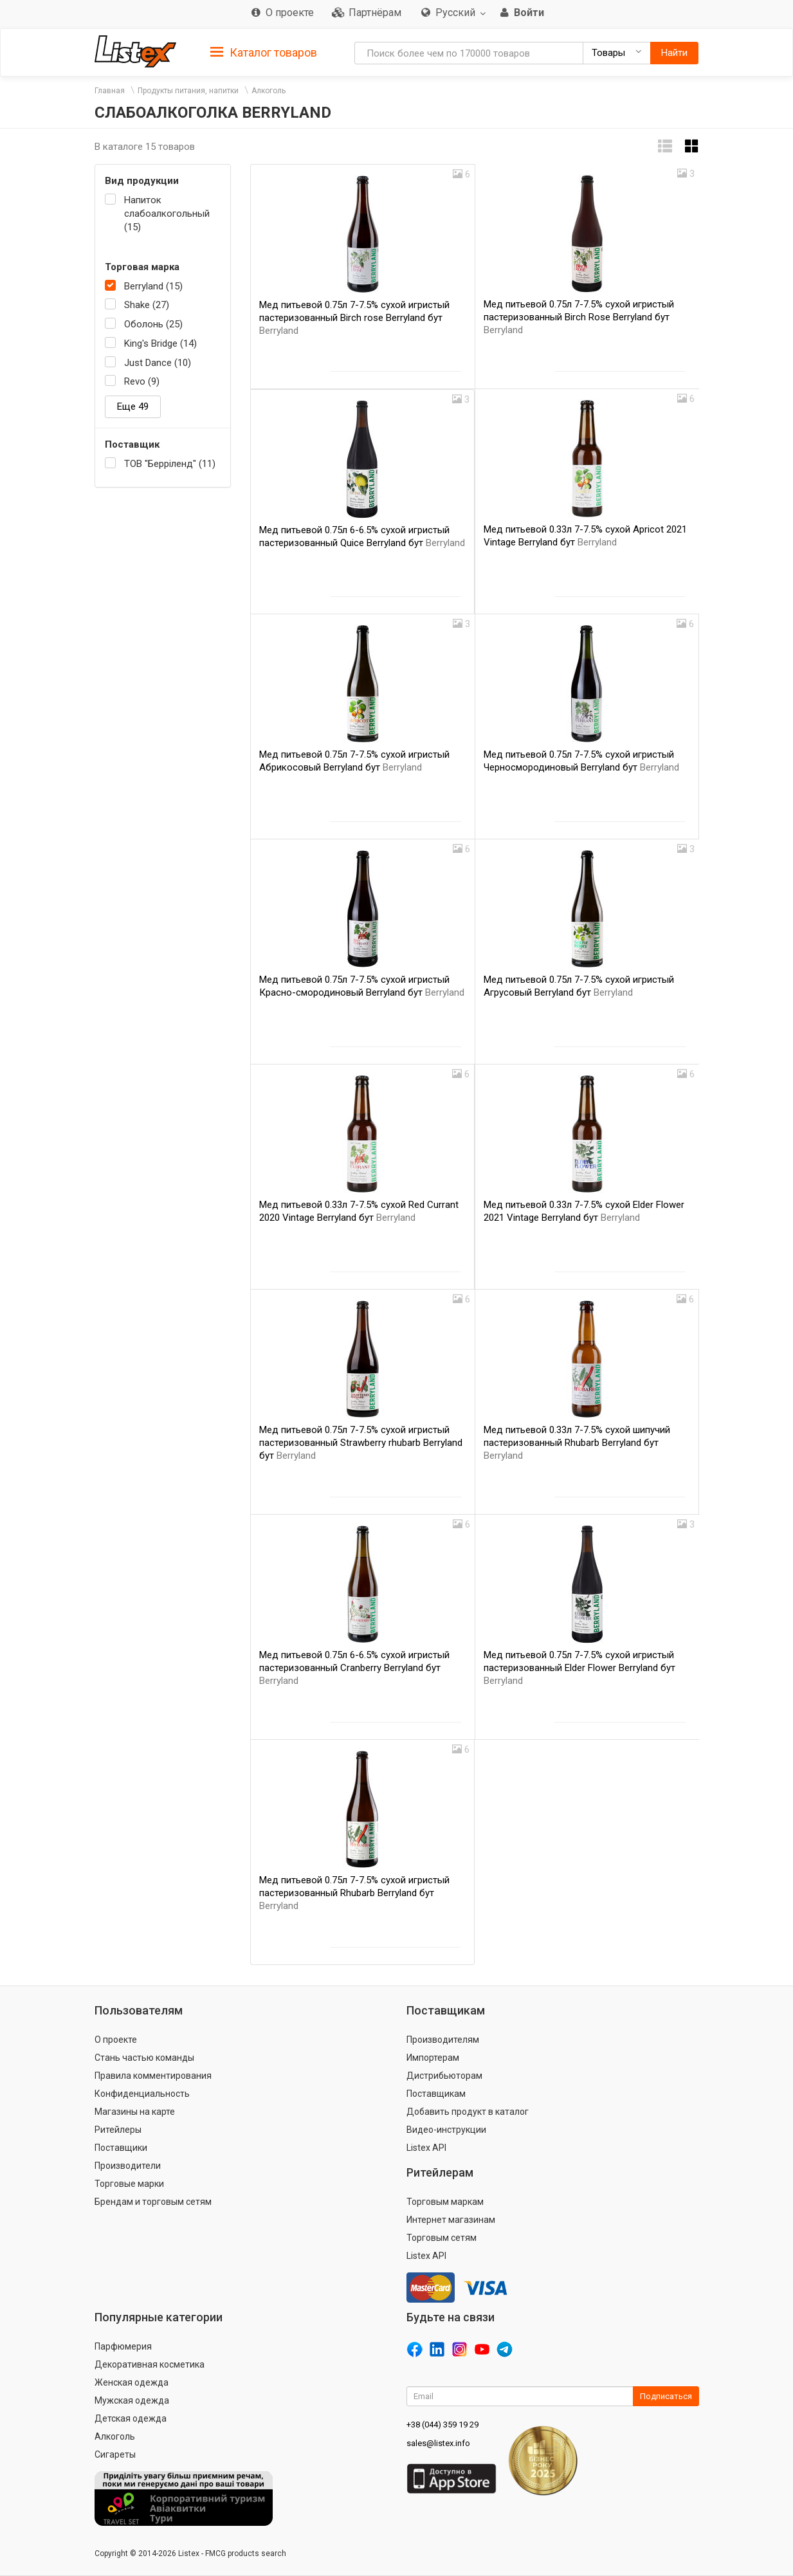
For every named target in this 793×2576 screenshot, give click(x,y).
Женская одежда (132, 2382)
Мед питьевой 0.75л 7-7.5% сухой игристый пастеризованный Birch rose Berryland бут (354, 317)
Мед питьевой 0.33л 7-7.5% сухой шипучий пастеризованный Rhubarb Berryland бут (577, 1442)
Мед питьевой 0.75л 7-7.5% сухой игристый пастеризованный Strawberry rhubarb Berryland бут (360, 1442)
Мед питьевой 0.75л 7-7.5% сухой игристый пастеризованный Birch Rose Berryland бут (579, 317)
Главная (110, 90)
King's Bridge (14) (160, 343)
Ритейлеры (118, 2129)
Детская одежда (131, 2418)
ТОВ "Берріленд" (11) (169, 464)
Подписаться (666, 2396)
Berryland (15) (153, 286)
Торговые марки (129, 2184)
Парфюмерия (123, 2346)
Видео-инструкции (446, 2129)
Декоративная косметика (150, 2364)
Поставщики (121, 2147)
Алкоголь (268, 90)
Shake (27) (146, 305)
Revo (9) (142, 381)
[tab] (264, 51)
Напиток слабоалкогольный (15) (167, 213)
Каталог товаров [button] (263, 52)
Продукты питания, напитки (188, 90)
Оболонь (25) (153, 324)
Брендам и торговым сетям (153, 2202)
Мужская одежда (132, 2400)
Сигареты (115, 2454)
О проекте (116, 2039)
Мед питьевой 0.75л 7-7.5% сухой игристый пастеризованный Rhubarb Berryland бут (354, 1893)
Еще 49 (133, 406)
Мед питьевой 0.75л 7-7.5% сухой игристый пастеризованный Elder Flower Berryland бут (579, 1667)
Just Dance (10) (157, 363)
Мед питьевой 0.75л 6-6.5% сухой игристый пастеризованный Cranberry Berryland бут (354, 1667)
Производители (128, 2165)
